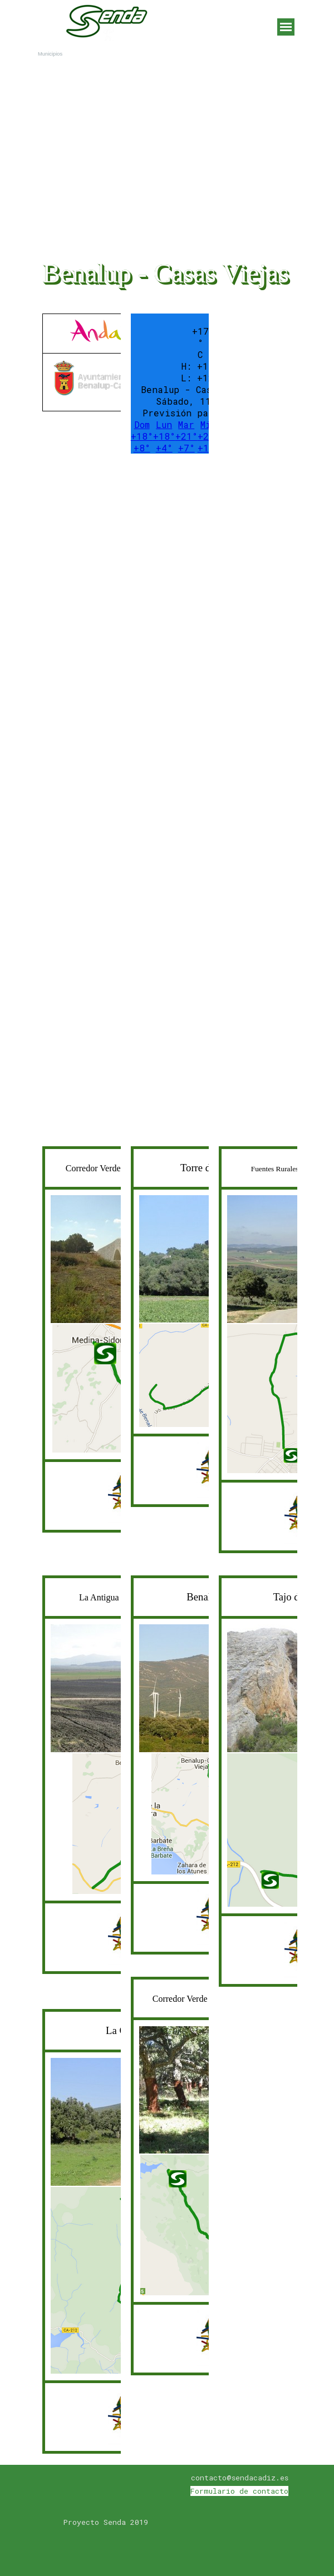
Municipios (50, 54)
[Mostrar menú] (285, 27)
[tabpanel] (78, 362)
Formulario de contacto (239, 2491)
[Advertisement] (123, 537)
